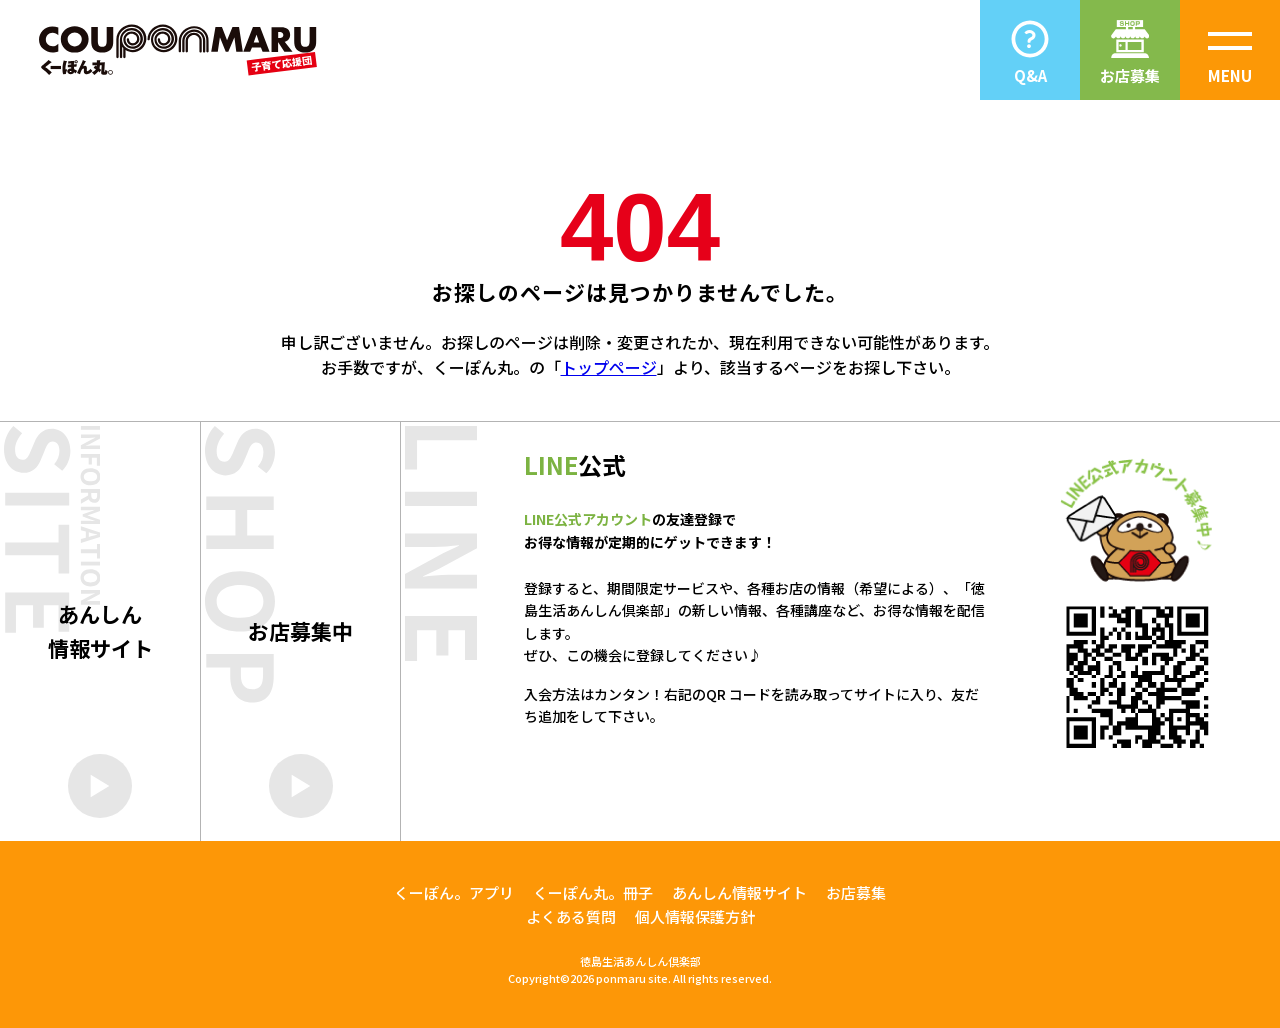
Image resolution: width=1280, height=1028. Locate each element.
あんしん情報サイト (739, 892)
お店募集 (856, 892)
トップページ (609, 367)
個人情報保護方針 (695, 916)
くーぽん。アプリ (454, 892)
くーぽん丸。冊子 (593, 892)
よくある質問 (571, 916)
